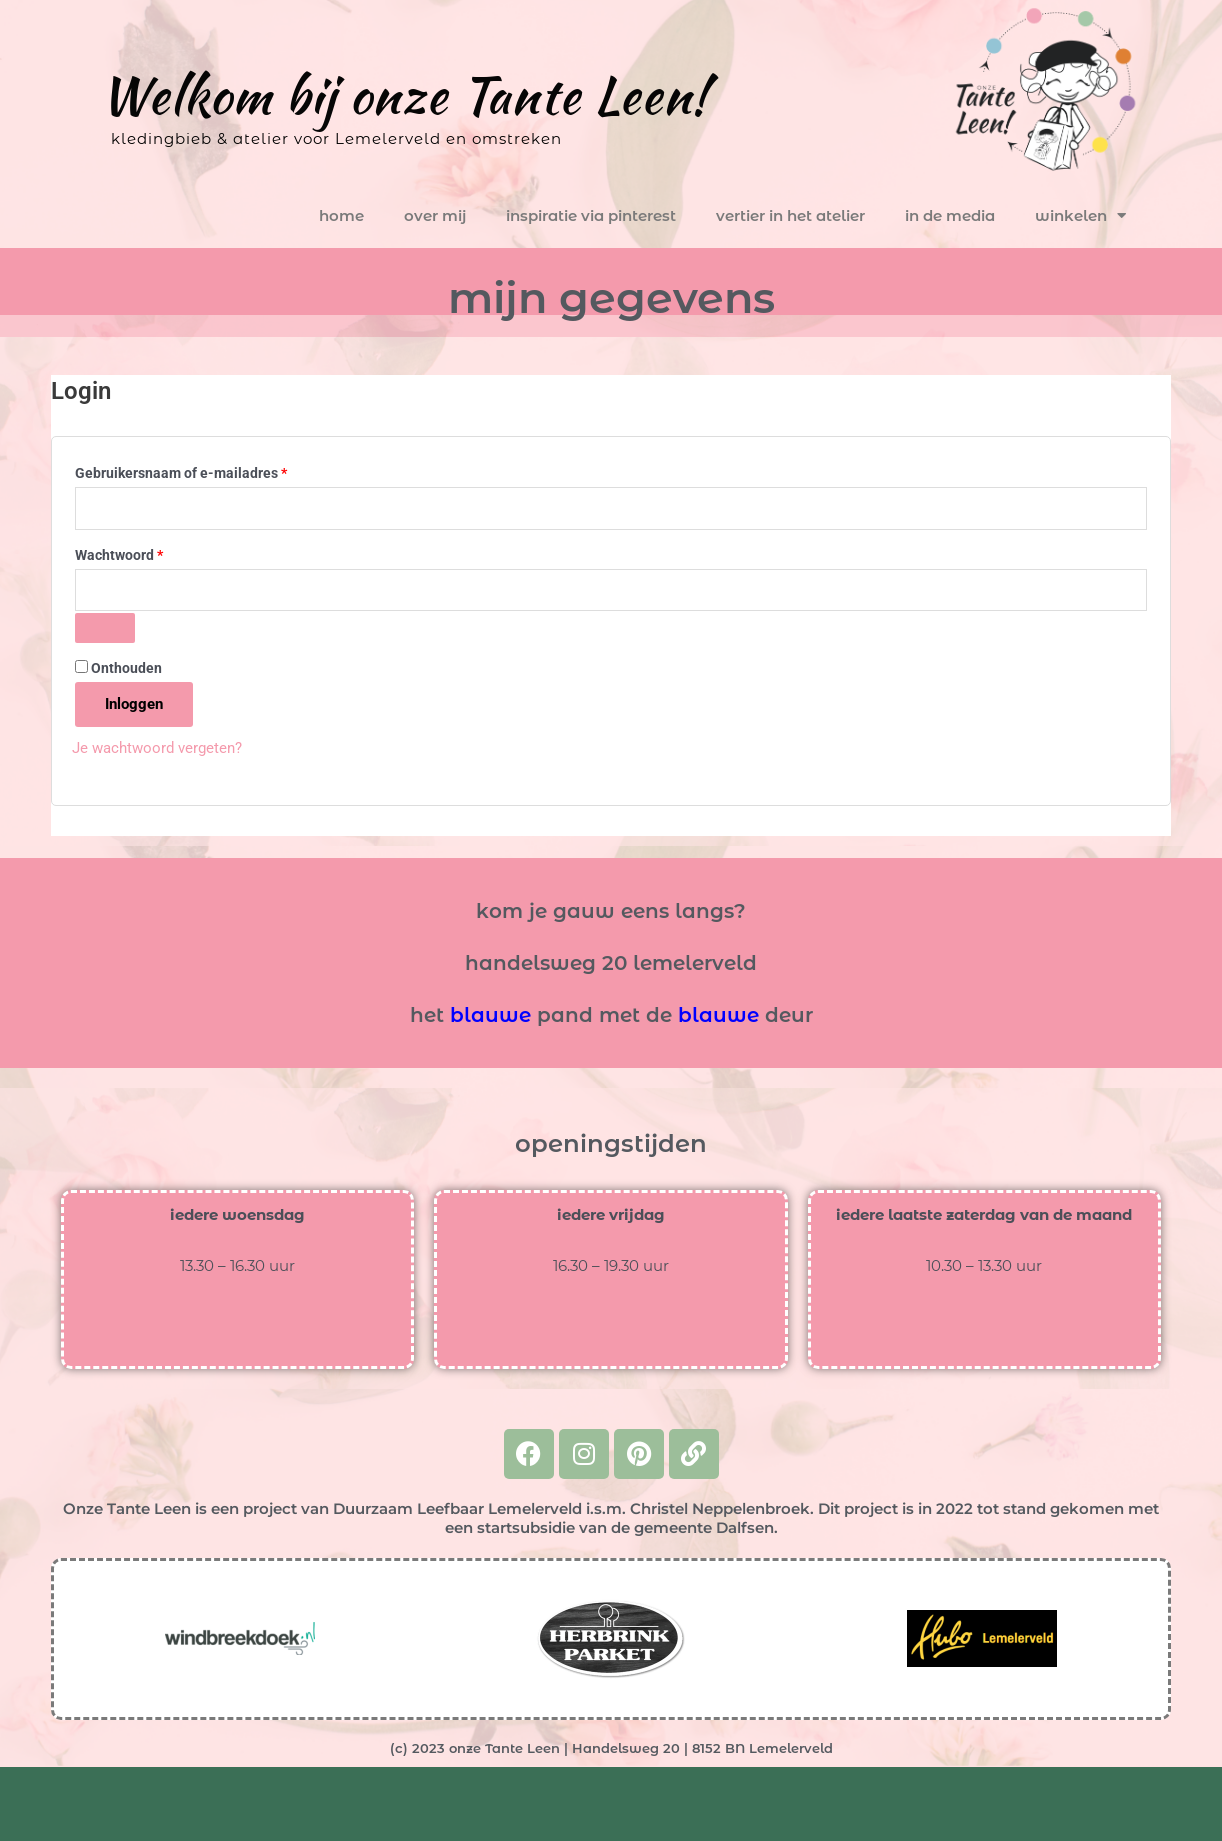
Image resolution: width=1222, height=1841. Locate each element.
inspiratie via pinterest (591, 215)
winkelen (1080, 215)
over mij (435, 215)
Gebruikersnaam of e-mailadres (203, 470)
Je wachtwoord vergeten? (157, 748)
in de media (950, 215)
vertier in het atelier (790, 215)
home (341, 215)
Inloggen (134, 704)
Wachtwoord (141, 552)
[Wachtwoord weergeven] (105, 628)
